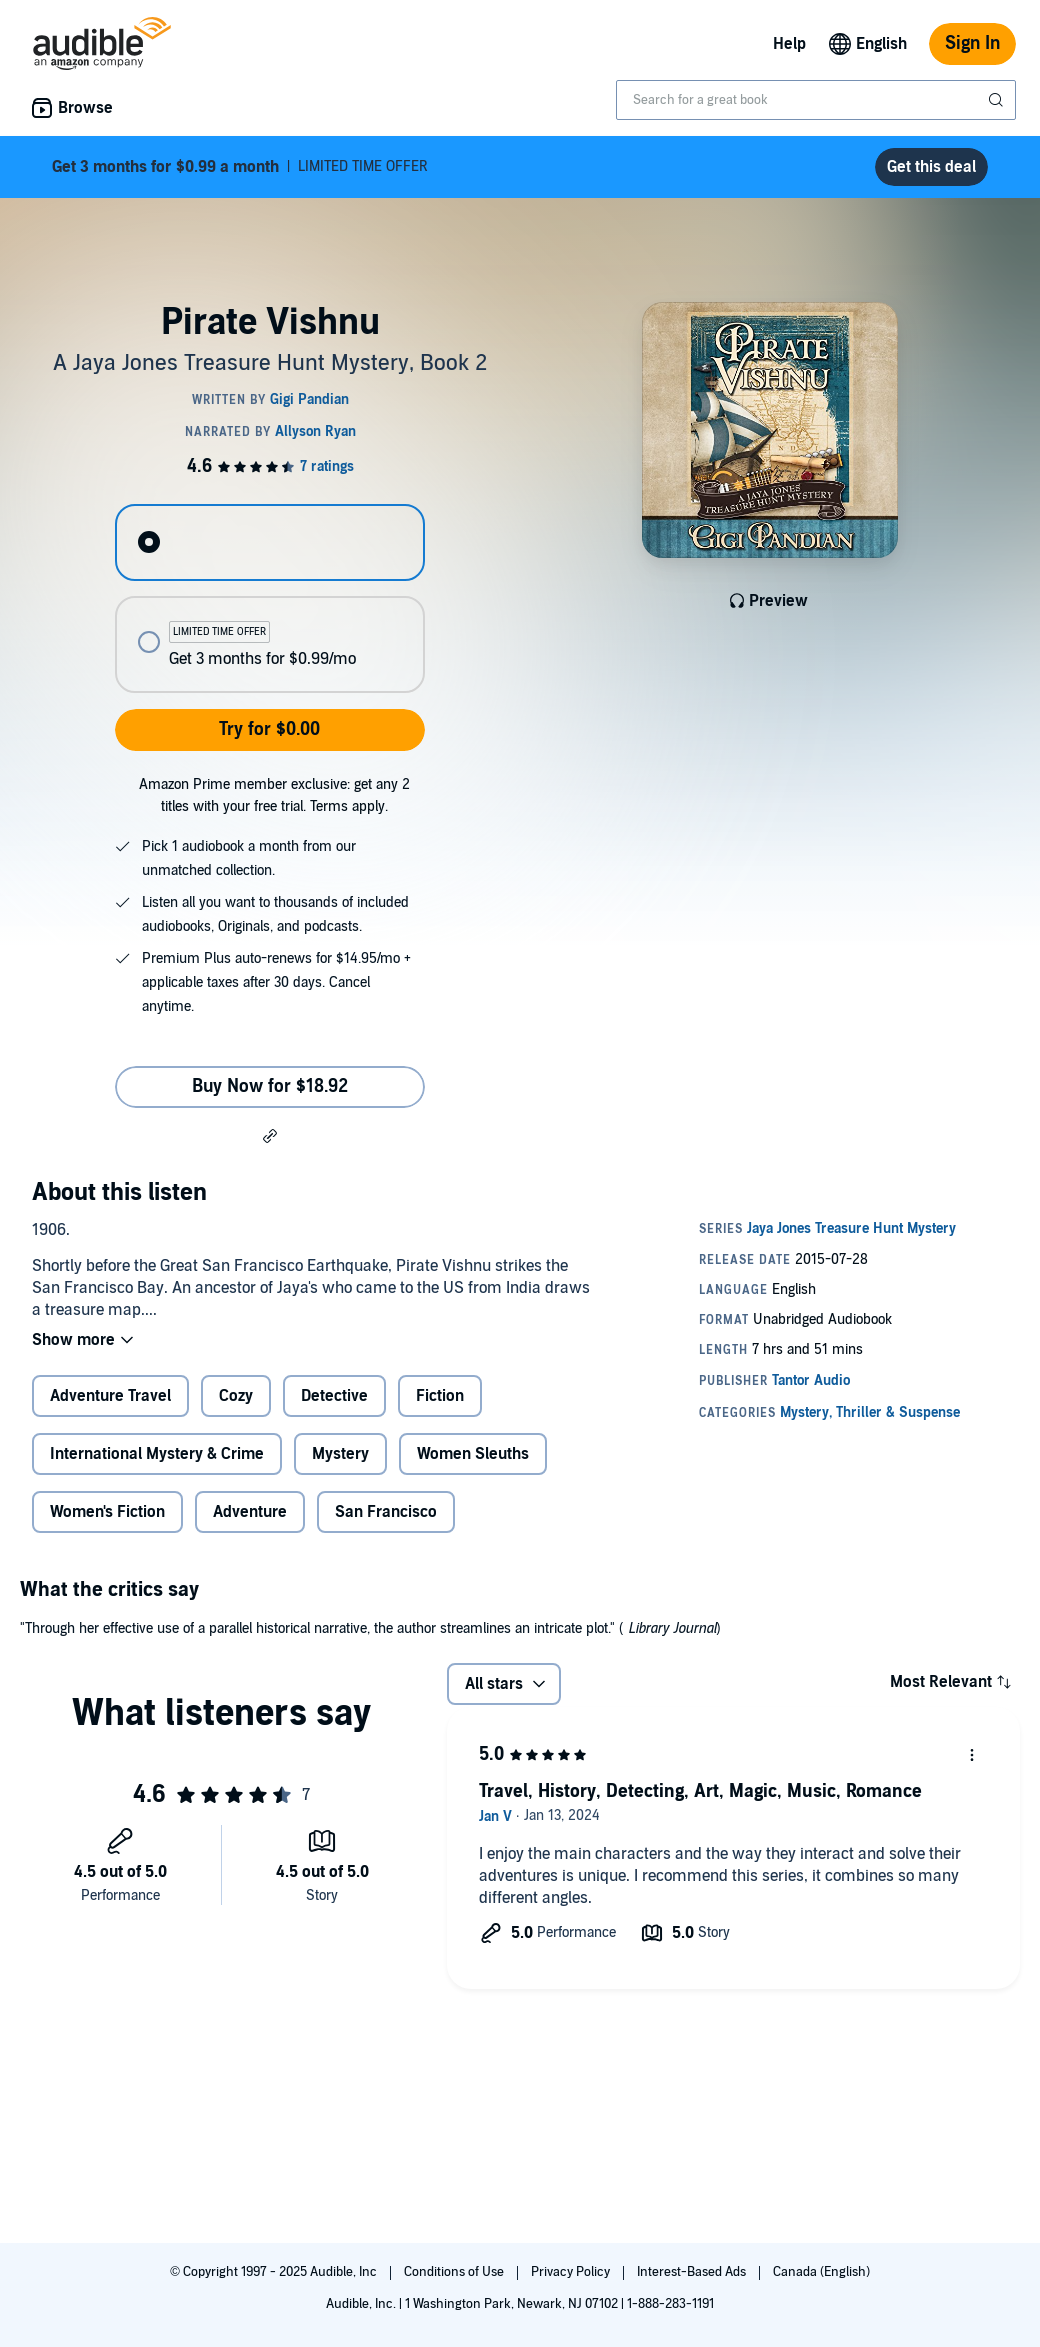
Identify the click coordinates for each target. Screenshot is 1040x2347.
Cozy (236, 1396)
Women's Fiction (107, 1512)
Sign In (972, 43)
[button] (270, 1135)
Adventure (250, 1512)
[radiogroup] (269, 598)
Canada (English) (821, 2272)
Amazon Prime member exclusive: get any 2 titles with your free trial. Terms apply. (274, 795)
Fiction (440, 1396)
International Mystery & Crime (157, 1454)
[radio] (269, 542)
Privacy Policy (572, 2272)
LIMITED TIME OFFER (240, 167)
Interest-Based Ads (693, 2272)
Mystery (340, 1454)
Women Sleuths (473, 1454)
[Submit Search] (998, 100)
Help (789, 44)
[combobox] (816, 100)
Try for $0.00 (269, 729)
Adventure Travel (110, 1396)
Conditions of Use (455, 2272)
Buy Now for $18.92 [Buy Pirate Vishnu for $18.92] (270, 1086)
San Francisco (386, 1512)
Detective (334, 1396)
